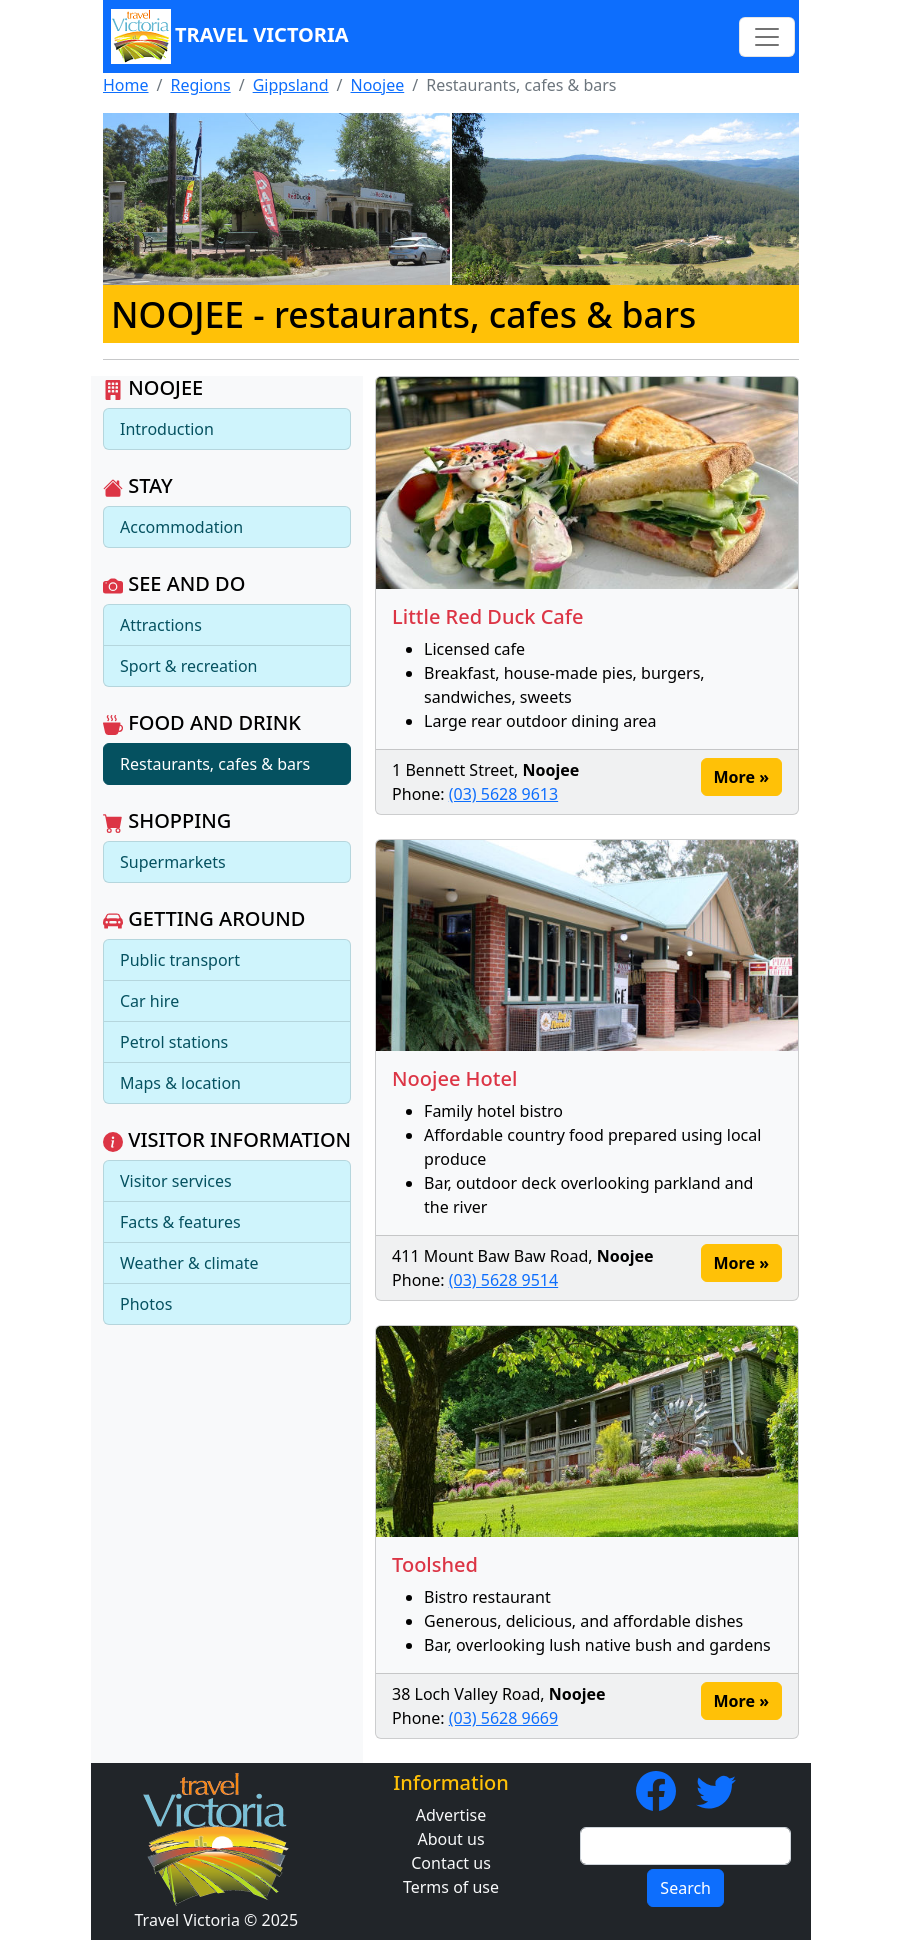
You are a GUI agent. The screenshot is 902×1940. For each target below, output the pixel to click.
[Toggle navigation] (767, 37)
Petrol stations (174, 1042)
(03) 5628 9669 (503, 1718)
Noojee (378, 85)
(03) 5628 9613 (503, 794)
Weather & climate (189, 1263)
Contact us (451, 1863)
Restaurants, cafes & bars (215, 764)
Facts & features (180, 1222)
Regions (200, 85)
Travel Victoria (230, 36)
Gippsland (291, 85)
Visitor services (176, 1181)
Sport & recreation (188, 666)
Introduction (167, 429)
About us (450, 1839)
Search (685, 1888)
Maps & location (180, 1083)
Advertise (451, 1815)
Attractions (161, 625)
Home (126, 85)
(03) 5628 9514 (503, 1280)
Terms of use (451, 1887)
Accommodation (181, 527)
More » (741, 777)
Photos (146, 1304)
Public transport (180, 960)
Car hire (149, 1001)
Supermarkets (173, 862)
